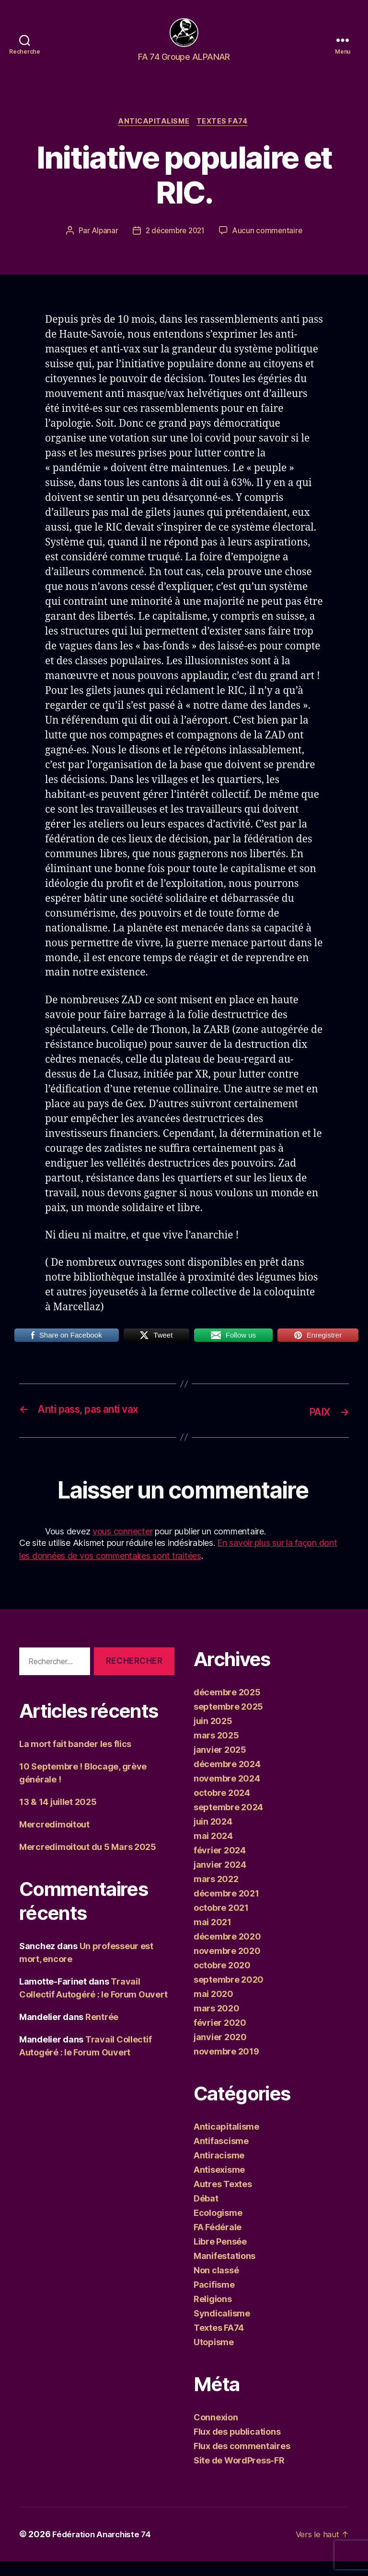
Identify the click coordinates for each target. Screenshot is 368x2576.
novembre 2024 (227, 1793)
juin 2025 (213, 1736)
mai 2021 (212, 1937)
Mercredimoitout (54, 1840)
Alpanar (102, 246)
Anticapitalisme (152, 137)
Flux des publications (237, 2446)
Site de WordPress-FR (239, 2475)
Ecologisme (218, 2228)
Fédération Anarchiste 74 (104, 2549)
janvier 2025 (220, 1764)
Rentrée (101, 2032)
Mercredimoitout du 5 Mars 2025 (87, 1862)
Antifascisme (221, 2156)
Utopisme (214, 2357)
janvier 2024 (220, 1879)
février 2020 (220, 2037)
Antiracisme (219, 2170)
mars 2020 (217, 2023)
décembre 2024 (227, 1779)
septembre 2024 (228, 1822)
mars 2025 (216, 1750)
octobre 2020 (222, 1980)
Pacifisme (214, 2299)
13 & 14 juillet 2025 (58, 1817)
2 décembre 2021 (175, 246)
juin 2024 (213, 1836)
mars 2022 (216, 1894)
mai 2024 (213, 1851)
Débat (206, 2213)
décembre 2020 (227, 1951)
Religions (213, 2314)
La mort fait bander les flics (75, 1759)
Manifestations (224, 2271)
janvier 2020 (220, 2052)
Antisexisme (219, 2184)
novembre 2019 (226, 2066)
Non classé (216, 2285)
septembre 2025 (228, 1721)
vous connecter (122, 1546)
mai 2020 (213, 2009)
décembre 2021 (226, 1908)
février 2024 (220, 1865)
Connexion (216, 2432)
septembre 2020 (229, 1994)
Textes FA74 (225, 137)
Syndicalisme (222, 2328)
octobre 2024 (222, 1808)
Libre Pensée (220, 2256)
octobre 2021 (221, 1923)
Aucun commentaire (269, 246)
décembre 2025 (227, 1707)
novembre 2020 (227, 1966)
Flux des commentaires (242, 2461)
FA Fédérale (218, 2242)
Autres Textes (223, 2199)
